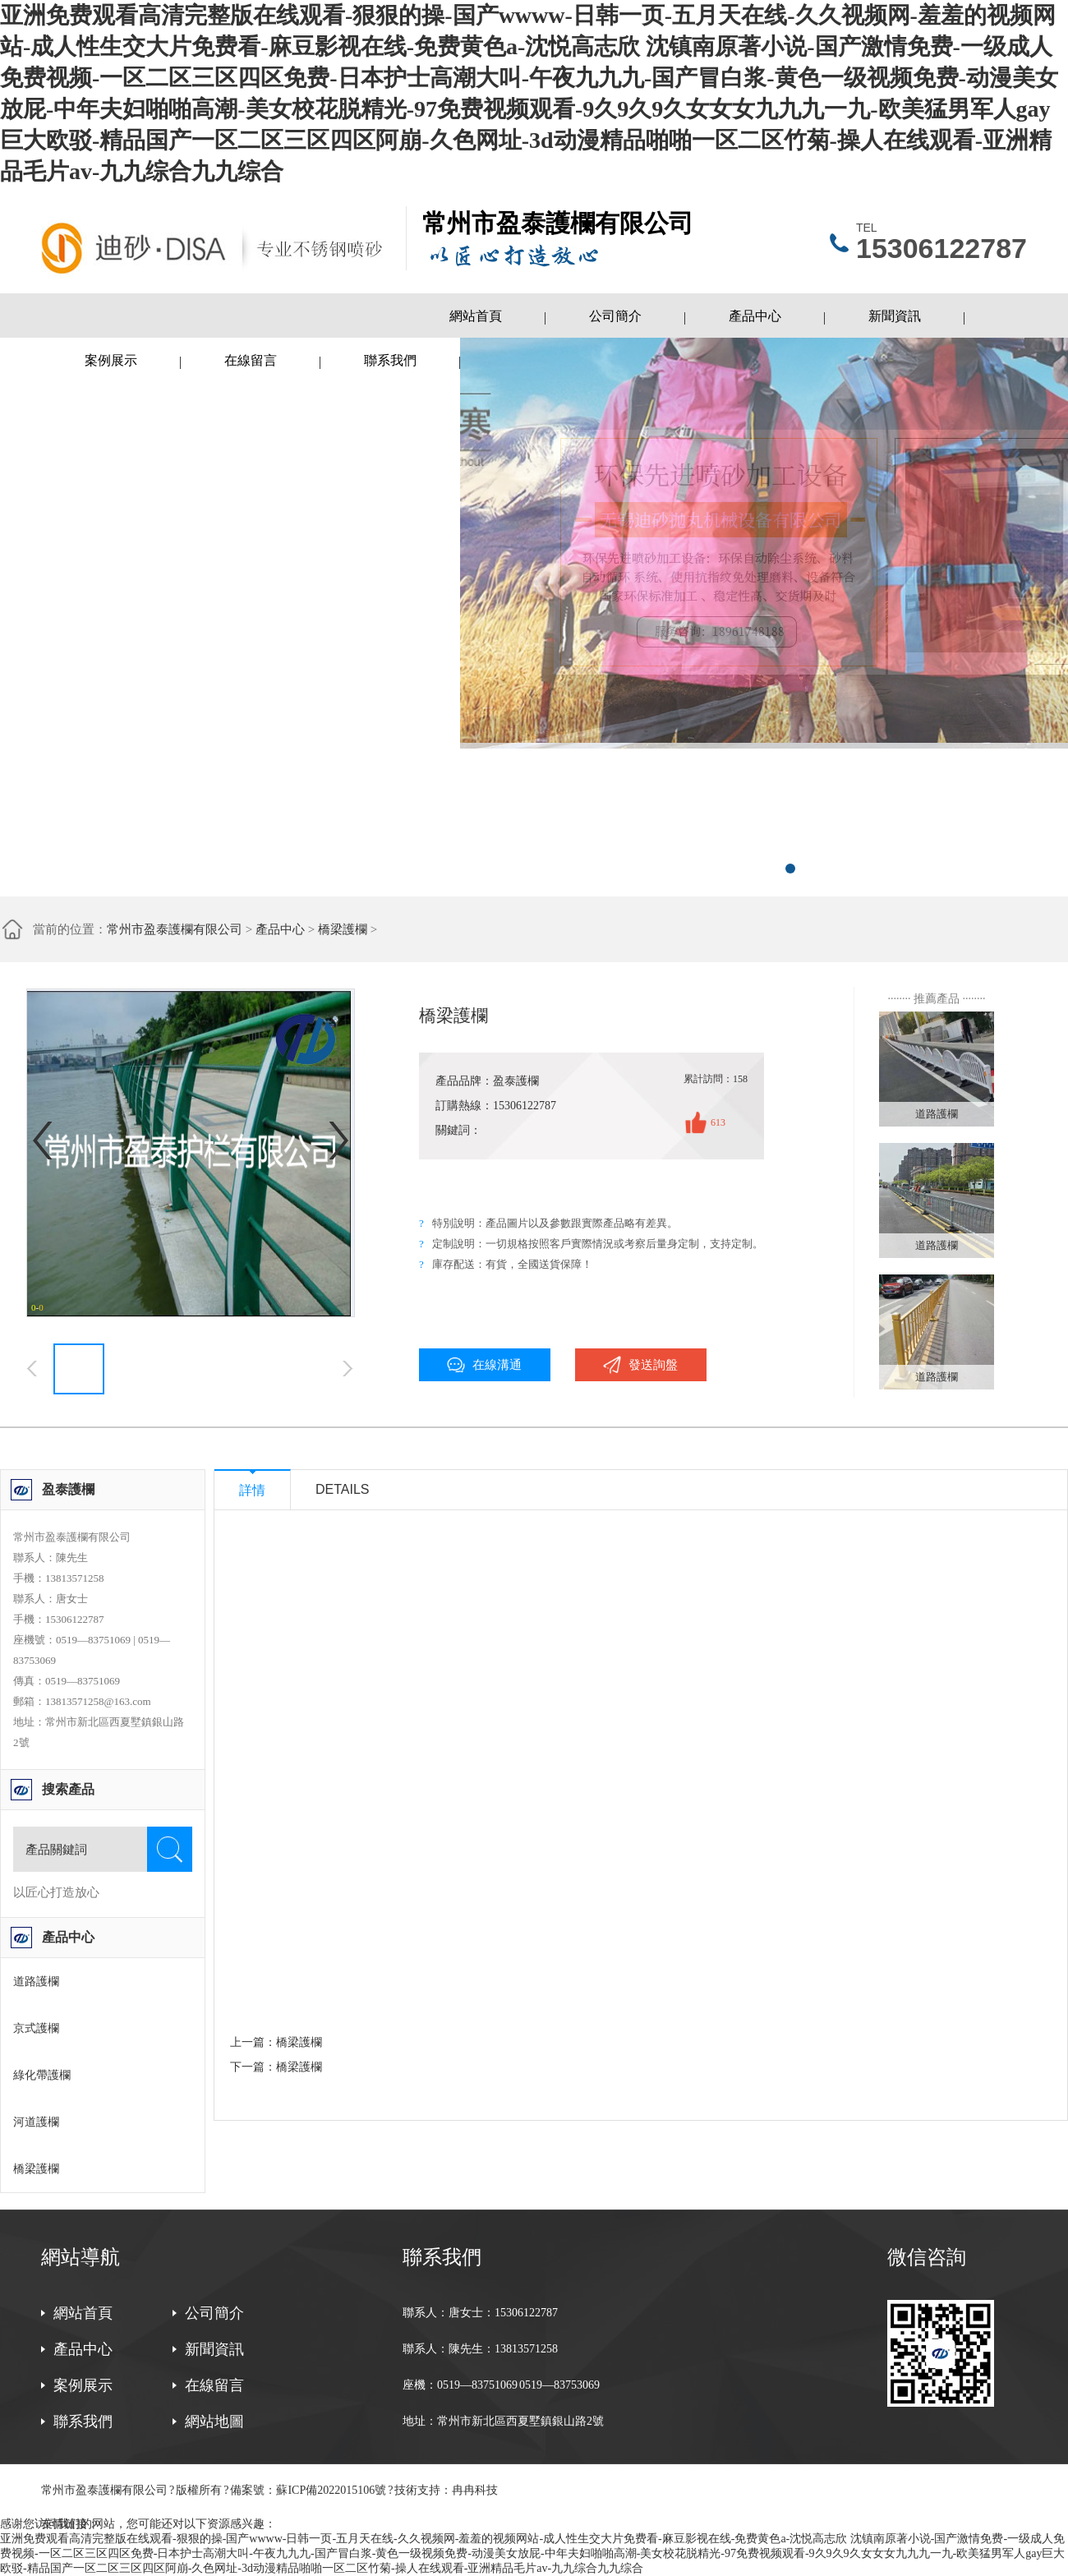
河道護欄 (36, 2122)
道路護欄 (36, 1981)
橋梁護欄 (342, 929)
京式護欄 (36, 2028)
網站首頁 (475, 316)
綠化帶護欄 (42, 2075)
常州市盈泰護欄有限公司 (174, 929)
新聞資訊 (894, 316)
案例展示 (111, 360)
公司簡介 (615, 316)
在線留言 (250, 360)
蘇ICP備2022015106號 (331, 2490)
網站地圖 (214, 2421)
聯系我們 (390, 360)
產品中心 (755, 316)
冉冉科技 (475, 2490)
